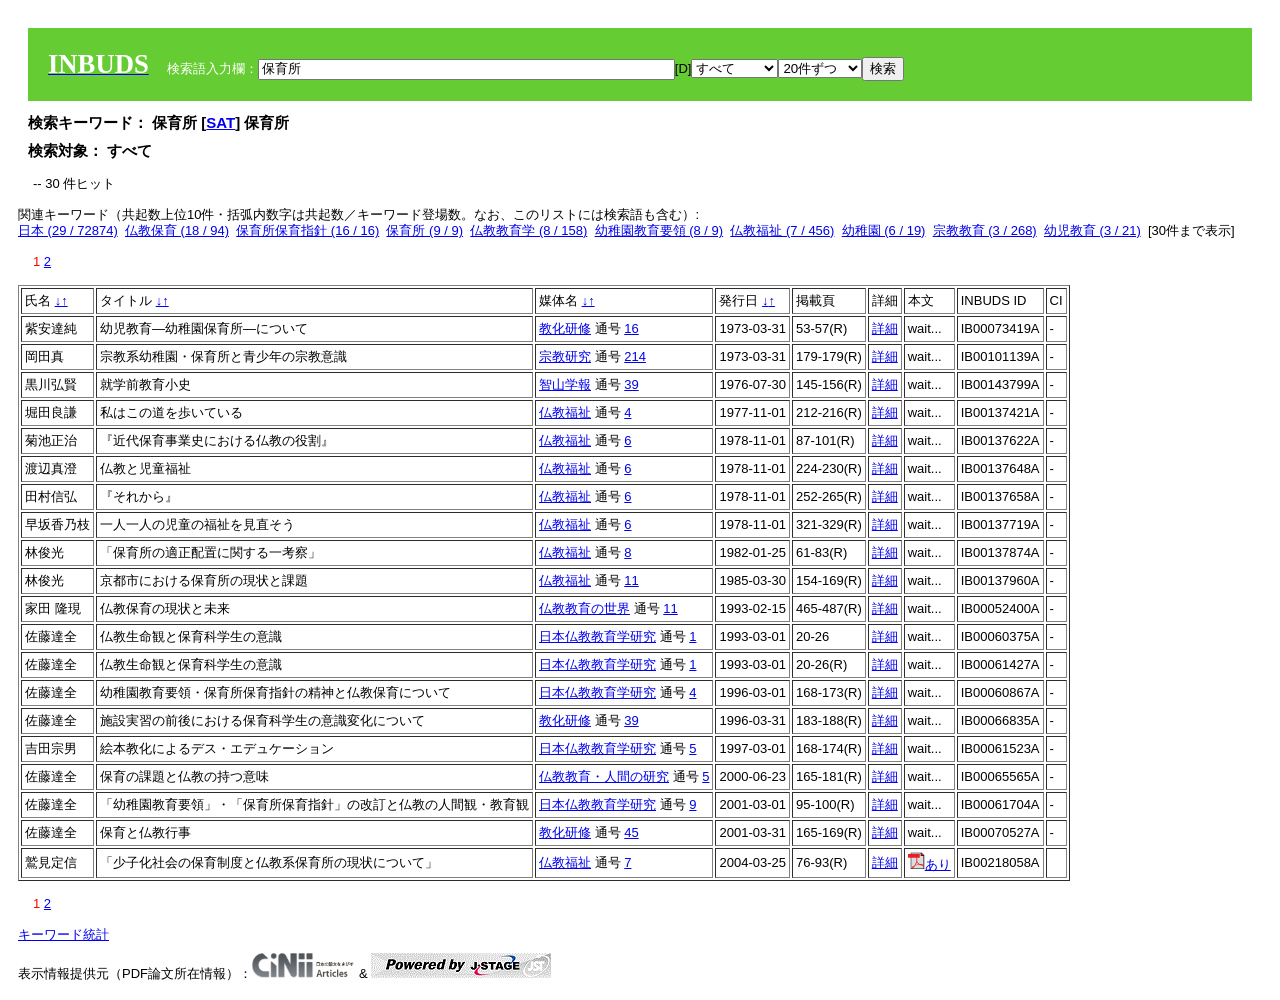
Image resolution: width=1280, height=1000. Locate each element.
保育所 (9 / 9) (424, 230)
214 (635, 356)
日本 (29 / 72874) (68, 230)
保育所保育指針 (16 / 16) (307, 230)
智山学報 (565, 384)
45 (631, 832)
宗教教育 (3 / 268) (985, 230)
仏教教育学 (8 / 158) (528, 230)
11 (631, 580)
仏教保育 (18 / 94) (177, 230)
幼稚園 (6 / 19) (884, 230)
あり (929, 864)
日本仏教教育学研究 (597, 636)
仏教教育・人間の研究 (604, 776)
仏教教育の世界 (584, 608)
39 (631, 384)
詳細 (885, 328)
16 (631, 328)
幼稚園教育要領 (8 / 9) (659, 230)
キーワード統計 (63, 934)
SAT (220, 122)
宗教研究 (565, 356)
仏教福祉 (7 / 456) (782, 230)
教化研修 (565, 328)
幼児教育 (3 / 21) (1092, 230)
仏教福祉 (565, 412)
